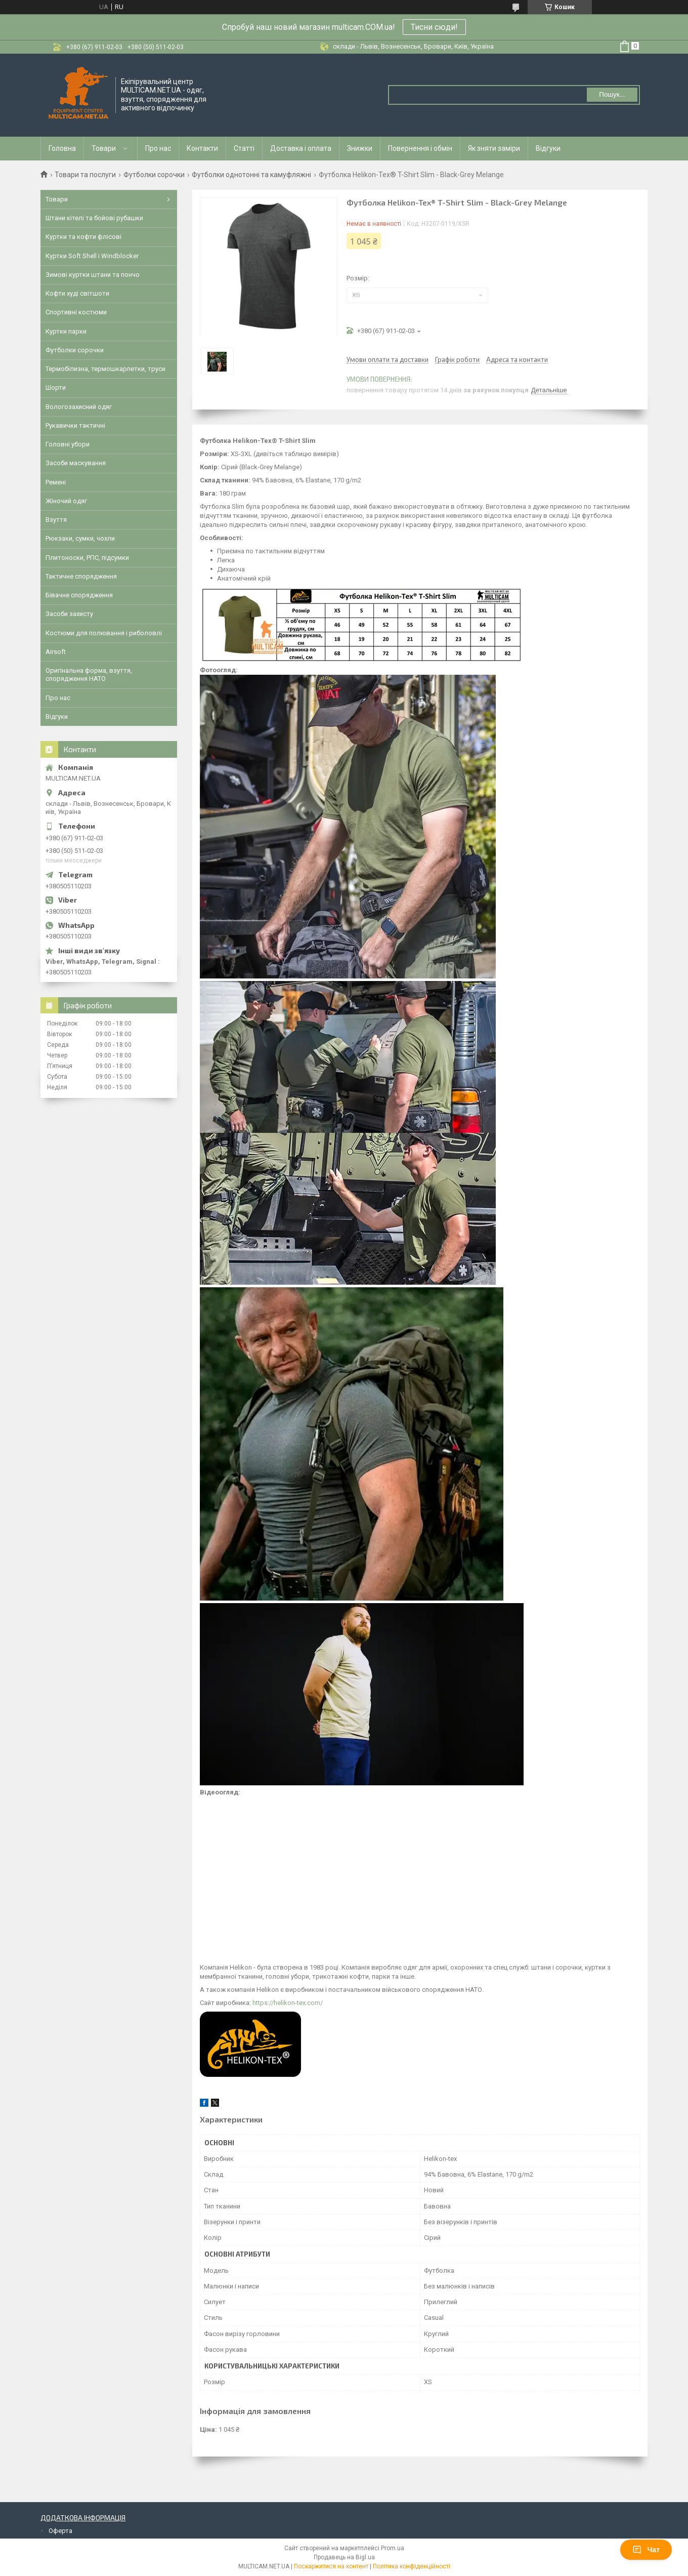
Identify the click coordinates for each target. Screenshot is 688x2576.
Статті (244, 148)
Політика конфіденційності (411, 2566)
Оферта (60, 2530)
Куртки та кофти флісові (83, 236)
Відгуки (548, 148)
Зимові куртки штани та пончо (93, 274)
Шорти (56, 387)
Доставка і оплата (300, 148)
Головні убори (68, 444)
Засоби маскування (76, 463)
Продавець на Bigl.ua (344, 2557)
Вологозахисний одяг (79, 407)
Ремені (56, 482)
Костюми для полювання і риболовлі (104, 633)
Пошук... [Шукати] (612, 94)
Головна (62, 148)
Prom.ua (392, 2548)
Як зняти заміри (494, 148)
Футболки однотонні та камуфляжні (251, 175)
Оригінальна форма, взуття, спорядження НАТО (89, 674)
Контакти (202, 148)
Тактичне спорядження (81, 576)
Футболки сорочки (154, 175)
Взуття (56, 519)
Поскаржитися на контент (331, 2566)
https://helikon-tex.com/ (287, 2003)
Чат (646, 2549)
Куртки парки (66, 331)
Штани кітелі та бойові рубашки (94, 218)
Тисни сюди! (434, 27)
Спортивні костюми (76, 312)
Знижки (359, 148)
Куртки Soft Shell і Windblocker (92, 256)
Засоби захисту (69, 614)
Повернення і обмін (420, 148)
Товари (104, 148)
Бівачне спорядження (79, 595)
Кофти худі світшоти (77, 293)
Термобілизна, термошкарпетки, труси (105, 369)
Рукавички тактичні (75, 425)
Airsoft (56, 652)
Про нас (158, 148)
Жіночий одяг (66, 501)
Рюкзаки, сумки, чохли (80, 538)
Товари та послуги (85, 175)
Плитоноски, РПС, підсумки (87, 557)
